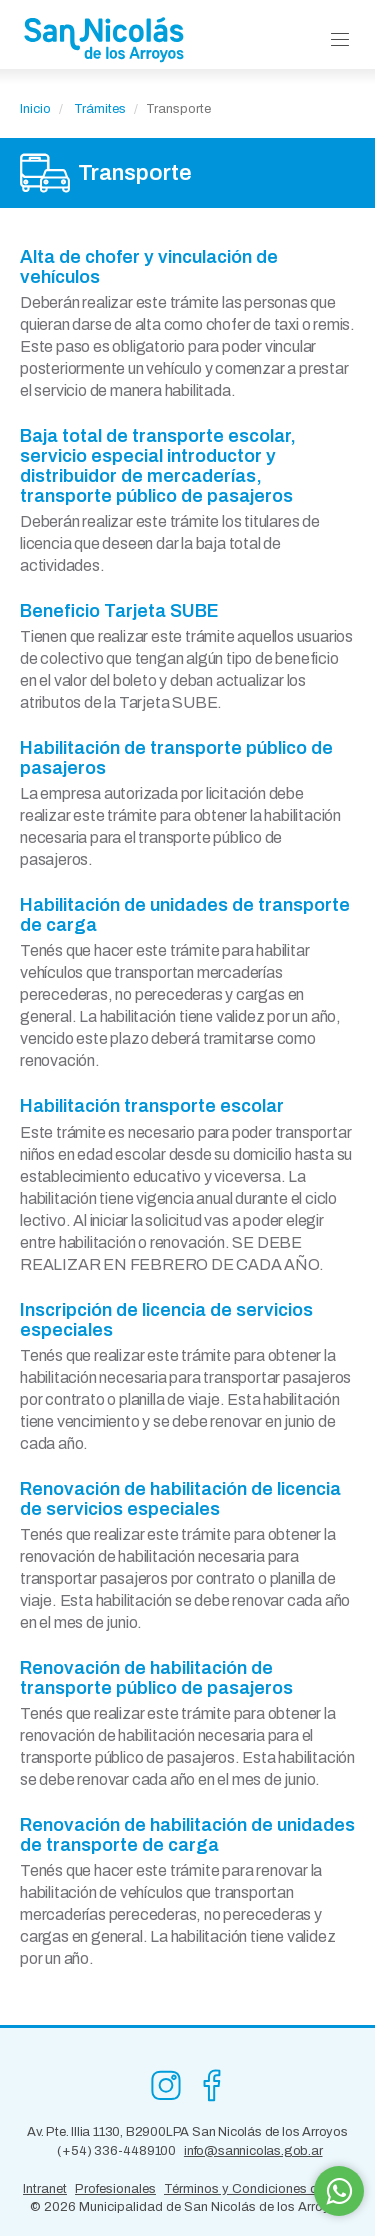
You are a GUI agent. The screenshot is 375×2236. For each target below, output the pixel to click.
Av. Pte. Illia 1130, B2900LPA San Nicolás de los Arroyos (187, 2132)
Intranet (45, 2189)
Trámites (100, 109)
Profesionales (115, 2189)
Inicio (35, 109)
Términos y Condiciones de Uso (258, 2189)
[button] (340, 40)
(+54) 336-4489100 (116, 2151)
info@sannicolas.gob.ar (253, 2151)
